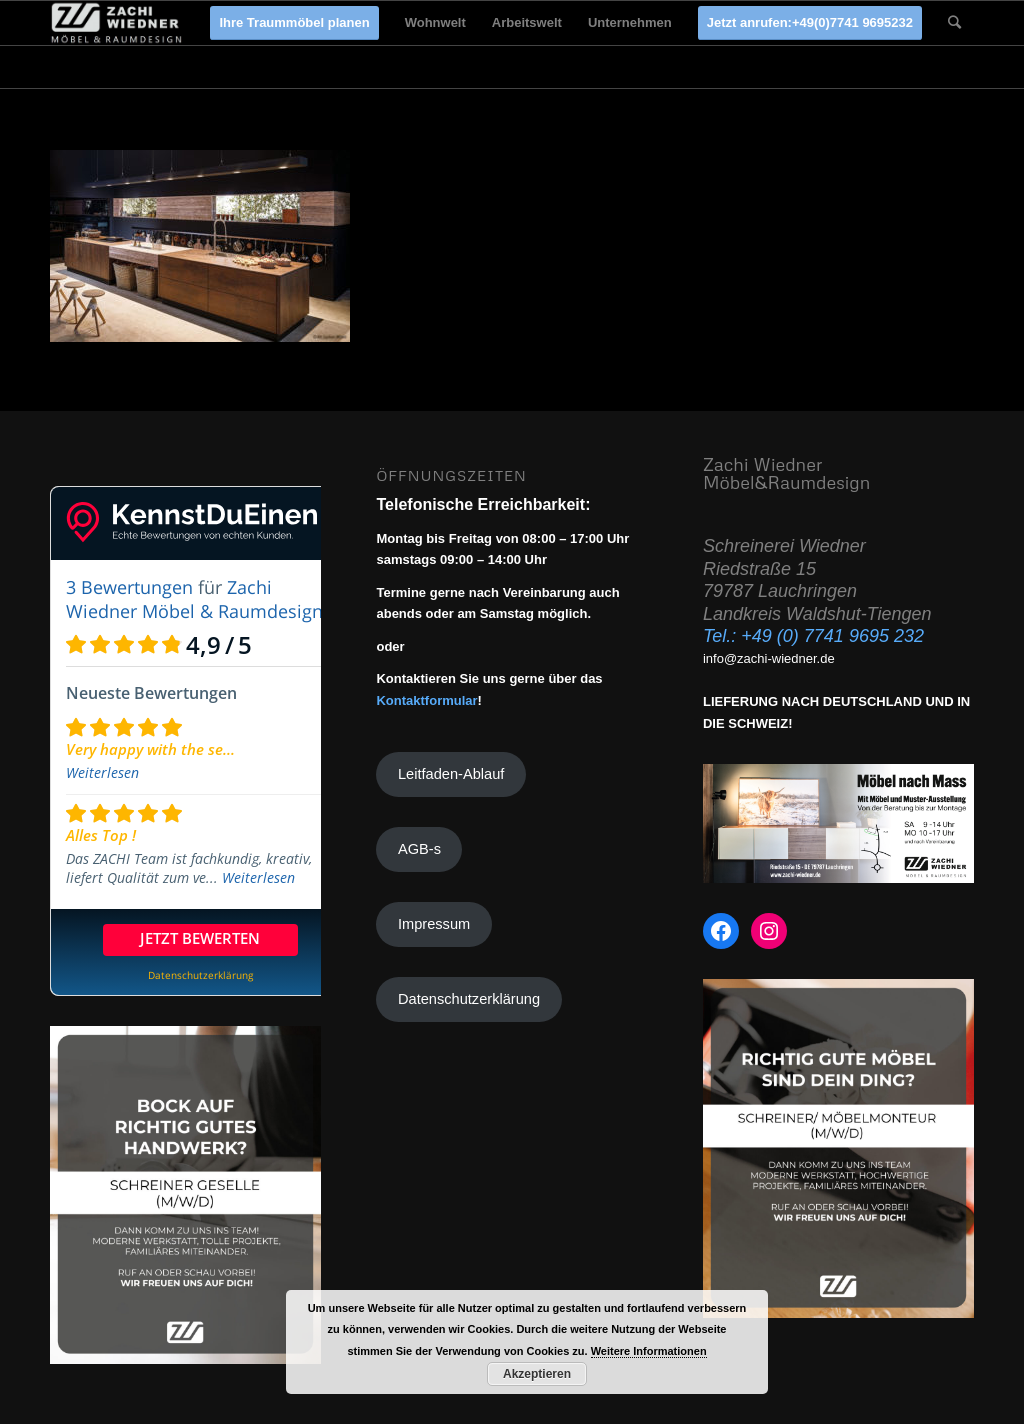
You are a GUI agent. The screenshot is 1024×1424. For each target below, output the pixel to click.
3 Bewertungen (129, 587)
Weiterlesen (102, 772)
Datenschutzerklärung (469, 999)
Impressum (434, 924)
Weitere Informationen (649, 1351)
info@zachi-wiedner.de (769, 658)
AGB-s (419, 849)
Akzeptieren (537, 1374)
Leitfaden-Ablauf (451, 774)
